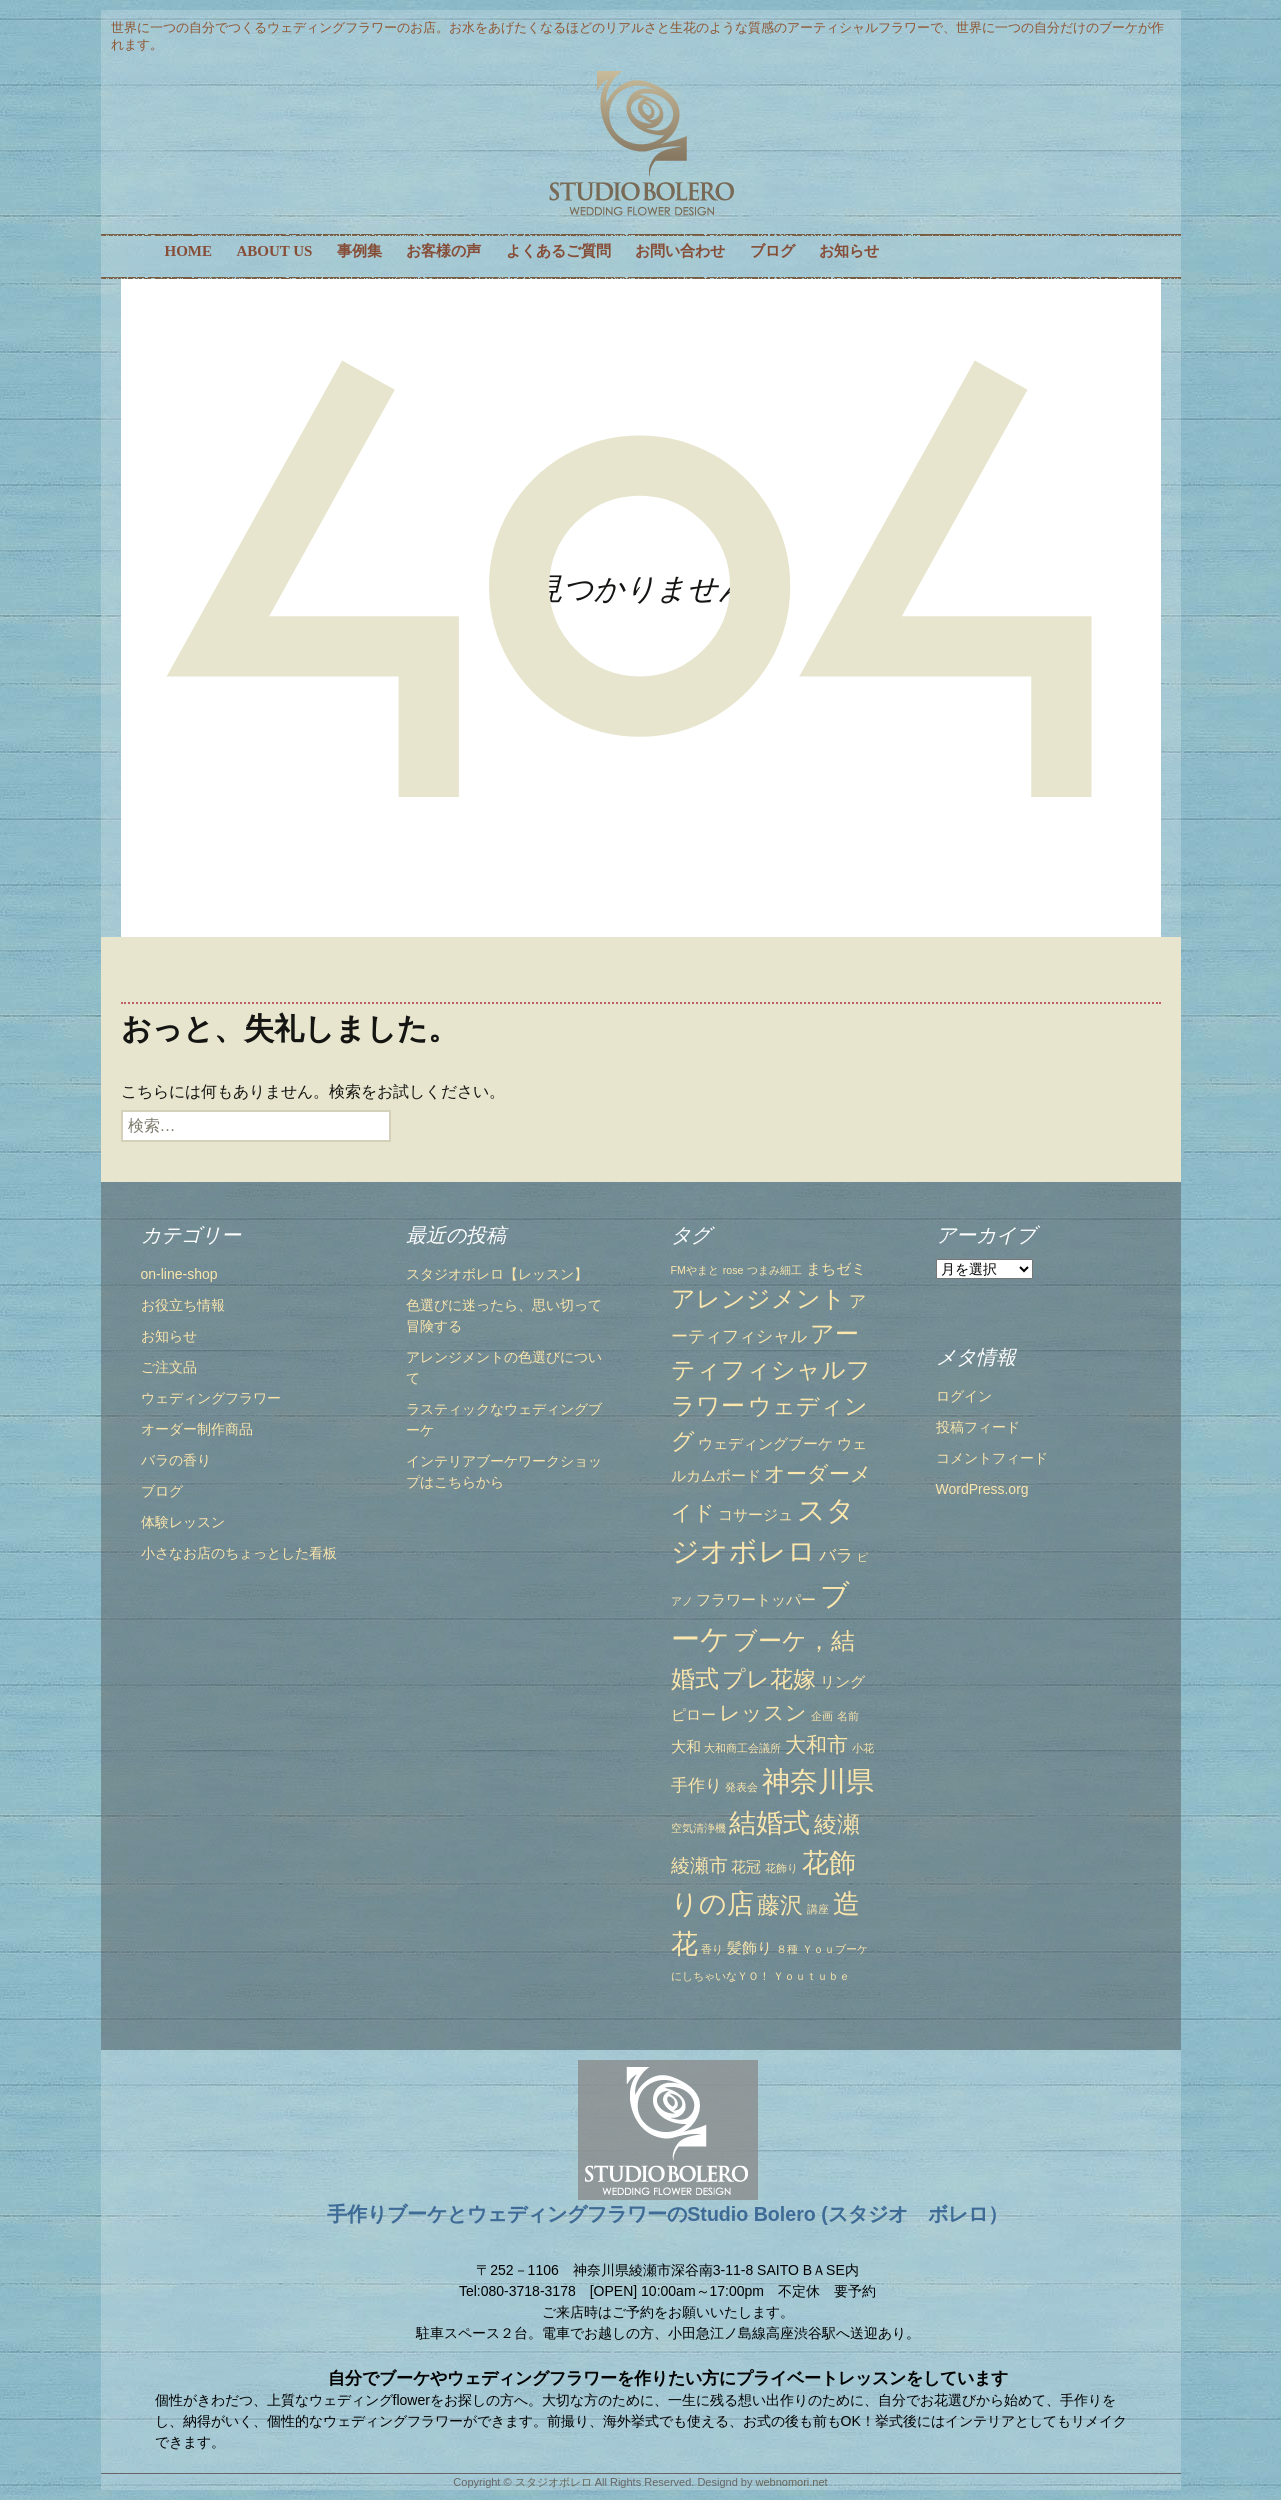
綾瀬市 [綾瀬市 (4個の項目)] (699, 1865)
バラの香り (176, 1460)
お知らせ (849, 251)
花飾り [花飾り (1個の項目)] (781, 1868)
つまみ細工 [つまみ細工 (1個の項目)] (774, 1270)
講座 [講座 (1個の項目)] (818, 1909)
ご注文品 (169, 1367)
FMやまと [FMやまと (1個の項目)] (695, 1270)
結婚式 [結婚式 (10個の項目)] (769, 1823)
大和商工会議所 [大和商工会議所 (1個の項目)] (742, 1748)
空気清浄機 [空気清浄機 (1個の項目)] (698, 1828)
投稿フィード (978, 1427)
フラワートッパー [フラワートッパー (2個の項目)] (756, 1600)
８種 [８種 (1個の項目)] (787, 1949)
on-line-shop (179, 1274)
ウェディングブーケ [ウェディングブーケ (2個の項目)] (765, 1444)
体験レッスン (183, 1522)
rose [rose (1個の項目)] (733, 1270)
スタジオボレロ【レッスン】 (497, 1274)
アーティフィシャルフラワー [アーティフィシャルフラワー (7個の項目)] (771, 1369)
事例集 (359, 251)
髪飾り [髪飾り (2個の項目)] (749, 1948)
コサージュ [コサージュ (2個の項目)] (755, 1515)
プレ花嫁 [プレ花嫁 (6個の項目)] (769, 1679)
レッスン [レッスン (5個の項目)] (763, 1712)
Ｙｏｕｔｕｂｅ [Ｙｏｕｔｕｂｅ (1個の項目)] (811, 1976)
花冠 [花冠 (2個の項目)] (746, 1867)
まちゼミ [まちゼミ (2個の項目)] (836, 1269)
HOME (189, 251)
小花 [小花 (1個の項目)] (863, 1748)
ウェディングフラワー (211, 1398)
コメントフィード (992, 1458)
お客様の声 (443, 251)
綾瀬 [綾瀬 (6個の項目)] (837, 1824)
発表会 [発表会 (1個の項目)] (741, 1787)
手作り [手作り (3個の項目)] (696, 1785)
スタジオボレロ (553, 2482)
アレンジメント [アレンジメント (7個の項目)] (758, 1298)
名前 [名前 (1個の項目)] (848, 1716)
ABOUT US (274, 251)
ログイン (964, 1396)
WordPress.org (982, 1489)
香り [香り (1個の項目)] (712, 1949)
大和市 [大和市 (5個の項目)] (816, 1744)
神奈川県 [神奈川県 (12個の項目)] (818, 1781)
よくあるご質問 (558, 251)
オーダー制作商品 (197, 1429)
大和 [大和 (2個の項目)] (686, 1747)
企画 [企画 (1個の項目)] (822, 1716)
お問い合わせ (680, 251)
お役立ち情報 (183, 1305)
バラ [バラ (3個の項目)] (836, 1555)
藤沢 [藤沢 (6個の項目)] (780, 1905)
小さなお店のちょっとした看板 (239, 1553)
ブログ (772, 251)
